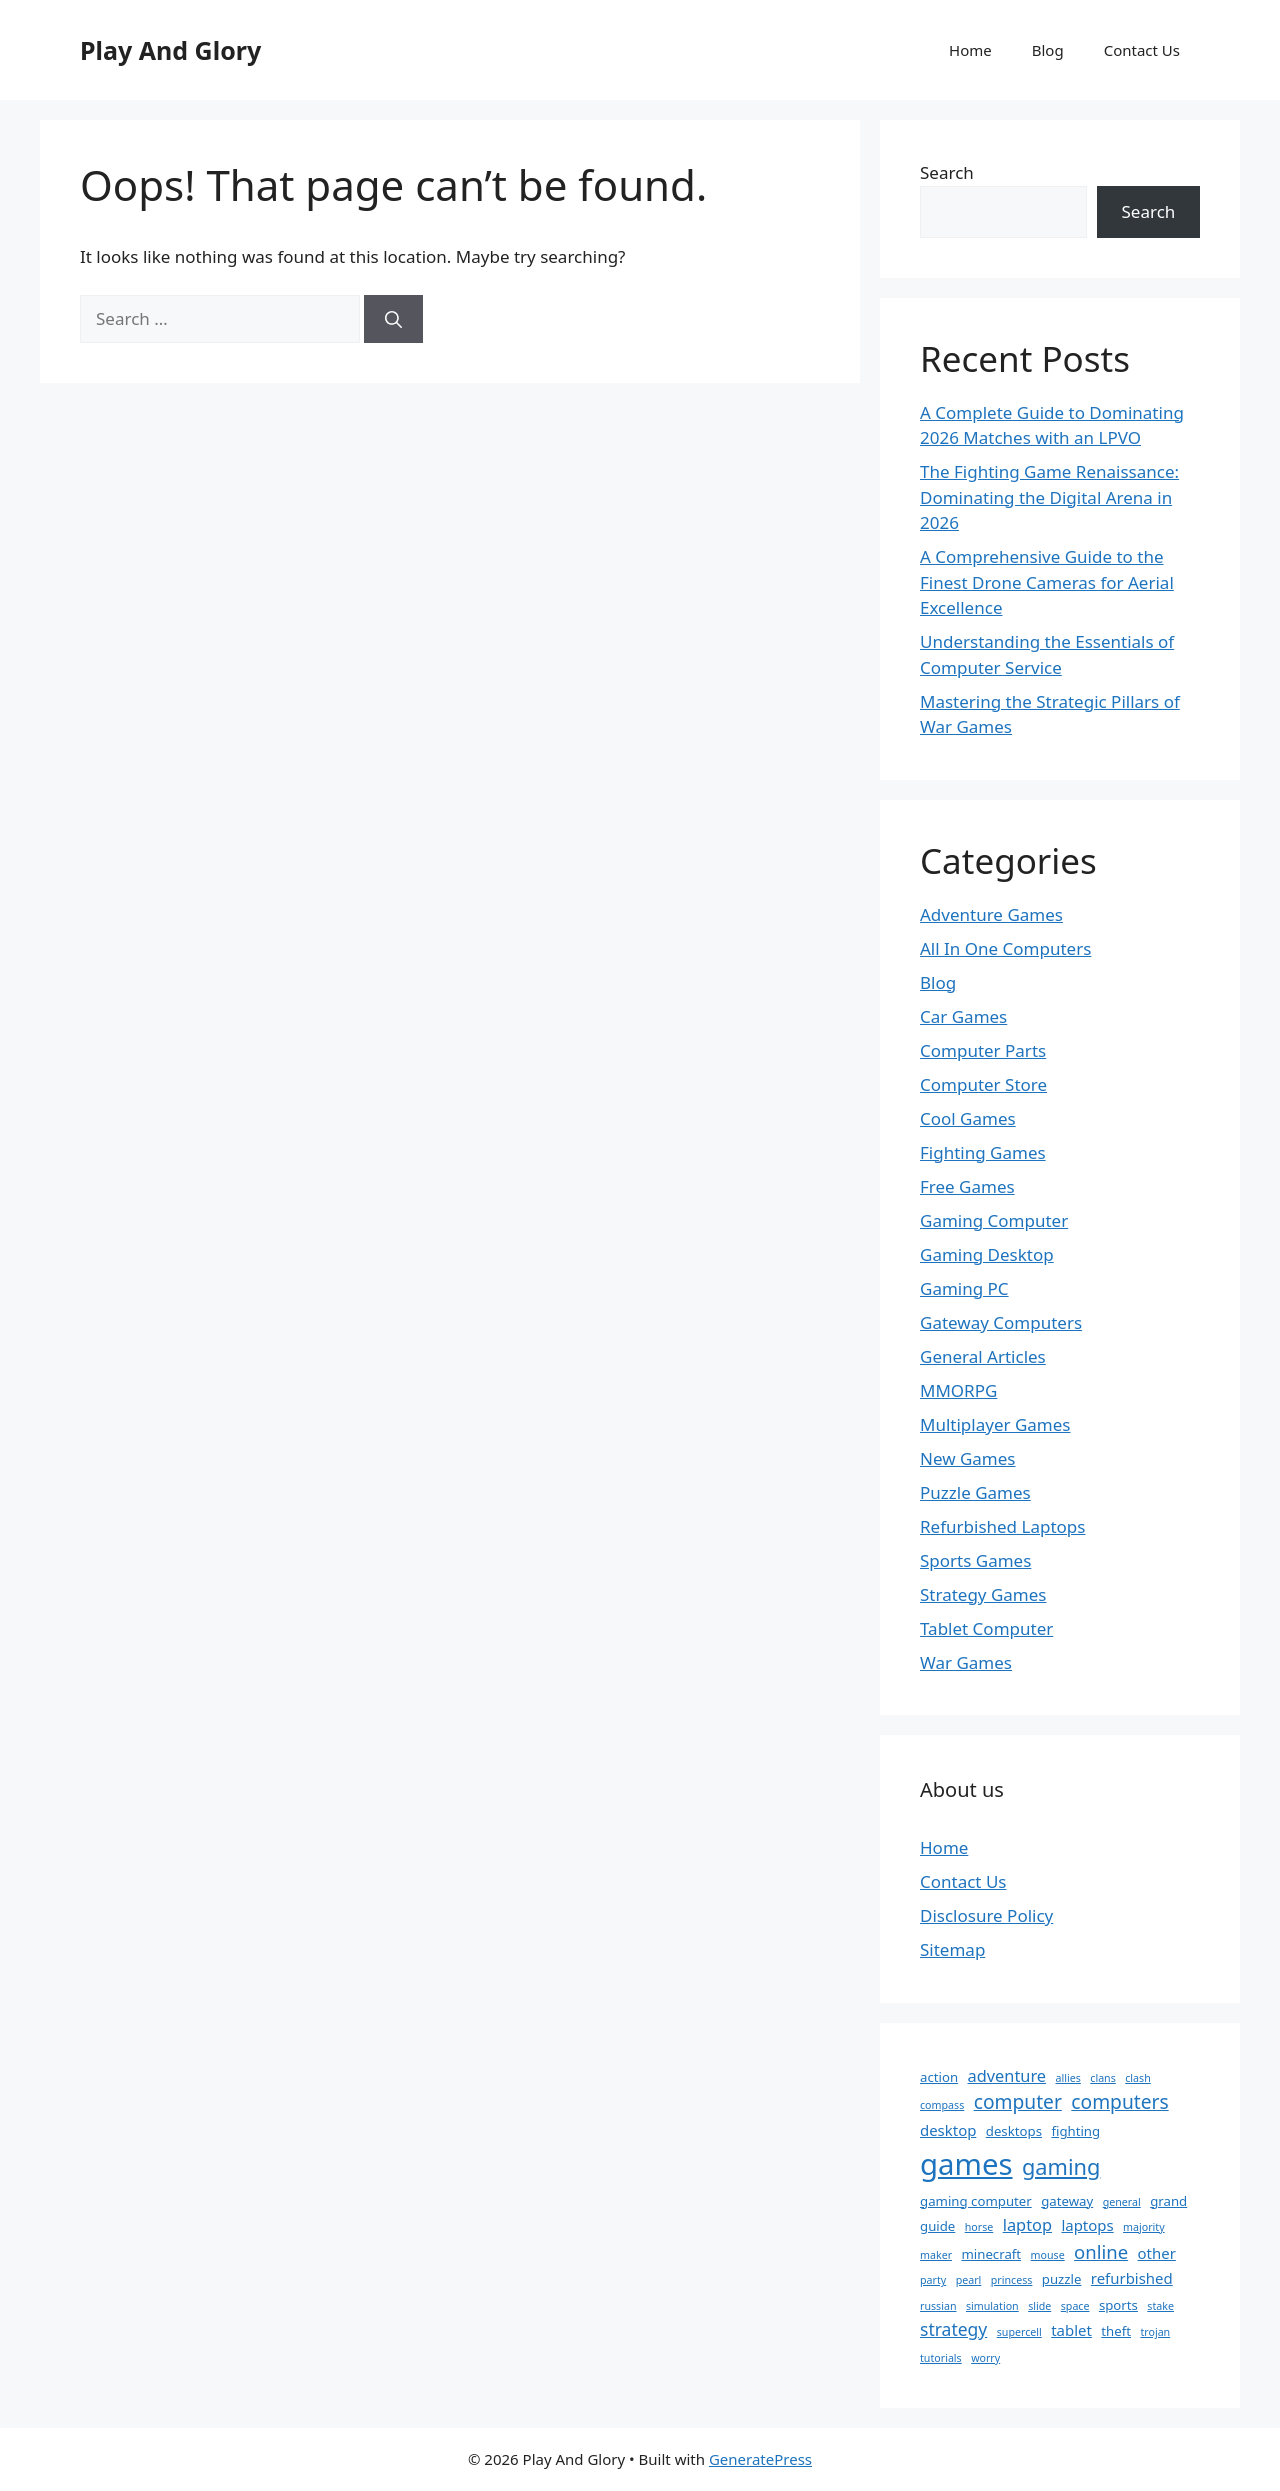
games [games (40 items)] (966, 2164)
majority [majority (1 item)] (1144, 2227)
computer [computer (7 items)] (1018, 2101)
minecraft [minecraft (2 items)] (991, 2254)
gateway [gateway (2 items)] (1067, 2201)
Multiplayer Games (995, 1424)
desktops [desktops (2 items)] (1014, 2131)
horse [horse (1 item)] (979, 2227)
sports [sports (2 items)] (1118, 2305)
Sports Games (975, 1560)
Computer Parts (983, 1050)
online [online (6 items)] (1101, 2251)
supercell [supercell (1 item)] (1019, 2332)
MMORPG (958, 1390)
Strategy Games (983, 1594)
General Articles (983, 1356)
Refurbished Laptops (1002, 1526)
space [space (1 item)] (1075, 2306)
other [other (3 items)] (1157, 2253)
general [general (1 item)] (1122, 2202)
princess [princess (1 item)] (1012, 2280)
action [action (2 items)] (939, 2077)
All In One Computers (1005, 948)
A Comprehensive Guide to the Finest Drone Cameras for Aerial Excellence (1047, 582)
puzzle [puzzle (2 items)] (1062, 2279)
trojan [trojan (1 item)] (1155, 2332)
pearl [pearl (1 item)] (969, 2280)
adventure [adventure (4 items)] (1007, 2076)
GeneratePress (760, 2459)
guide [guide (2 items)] (937, 2226)
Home (970, 50)
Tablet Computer (986, 1628)
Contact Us (1142, 50)
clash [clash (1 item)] (1138, 2078)
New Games (968, 1458)
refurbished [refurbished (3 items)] (1132, 2278)
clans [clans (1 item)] (1103, 2078)
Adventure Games (991, 914)
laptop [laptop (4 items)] (1027, 2225)
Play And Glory (170, 50)
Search (947, 172)
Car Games (963, 1016)
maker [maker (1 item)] (936, 2255)
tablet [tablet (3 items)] (1071, 2330)
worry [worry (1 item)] (985, 2358)
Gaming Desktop (987, 1254)
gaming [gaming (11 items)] (1061, 2166)
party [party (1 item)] (933, 2280)
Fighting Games (983, 1152)
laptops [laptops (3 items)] (1087, 2225)
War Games (966, 1662)
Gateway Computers (1001, 1322)
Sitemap (952, 1949)
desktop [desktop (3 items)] (948, 2130)
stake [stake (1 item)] (1160, 2306)
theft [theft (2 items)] (1116, 2331)
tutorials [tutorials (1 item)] (941, 2358)
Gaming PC (964, 1288)
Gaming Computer (994, 1220)
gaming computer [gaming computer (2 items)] (976, 2201)
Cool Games (968, 1118)
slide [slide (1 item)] (1039, 2306)
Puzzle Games (975, 1492)
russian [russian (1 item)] (938, 2306)
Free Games (967, 1186)
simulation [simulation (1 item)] (992, 2306)
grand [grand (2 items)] (1168, 2201)
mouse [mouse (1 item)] (1048, 2255)
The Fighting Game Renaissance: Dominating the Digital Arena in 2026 (1049, 497)
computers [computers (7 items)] (1119, 2101)
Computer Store (983, 1084)
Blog (1048, 50)
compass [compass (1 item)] (942, 2105)
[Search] (393, 319)
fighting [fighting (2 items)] (1075, 2131)
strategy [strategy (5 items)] (953, 2329)
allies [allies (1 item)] (1068, 2078)
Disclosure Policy (986, 1915)
